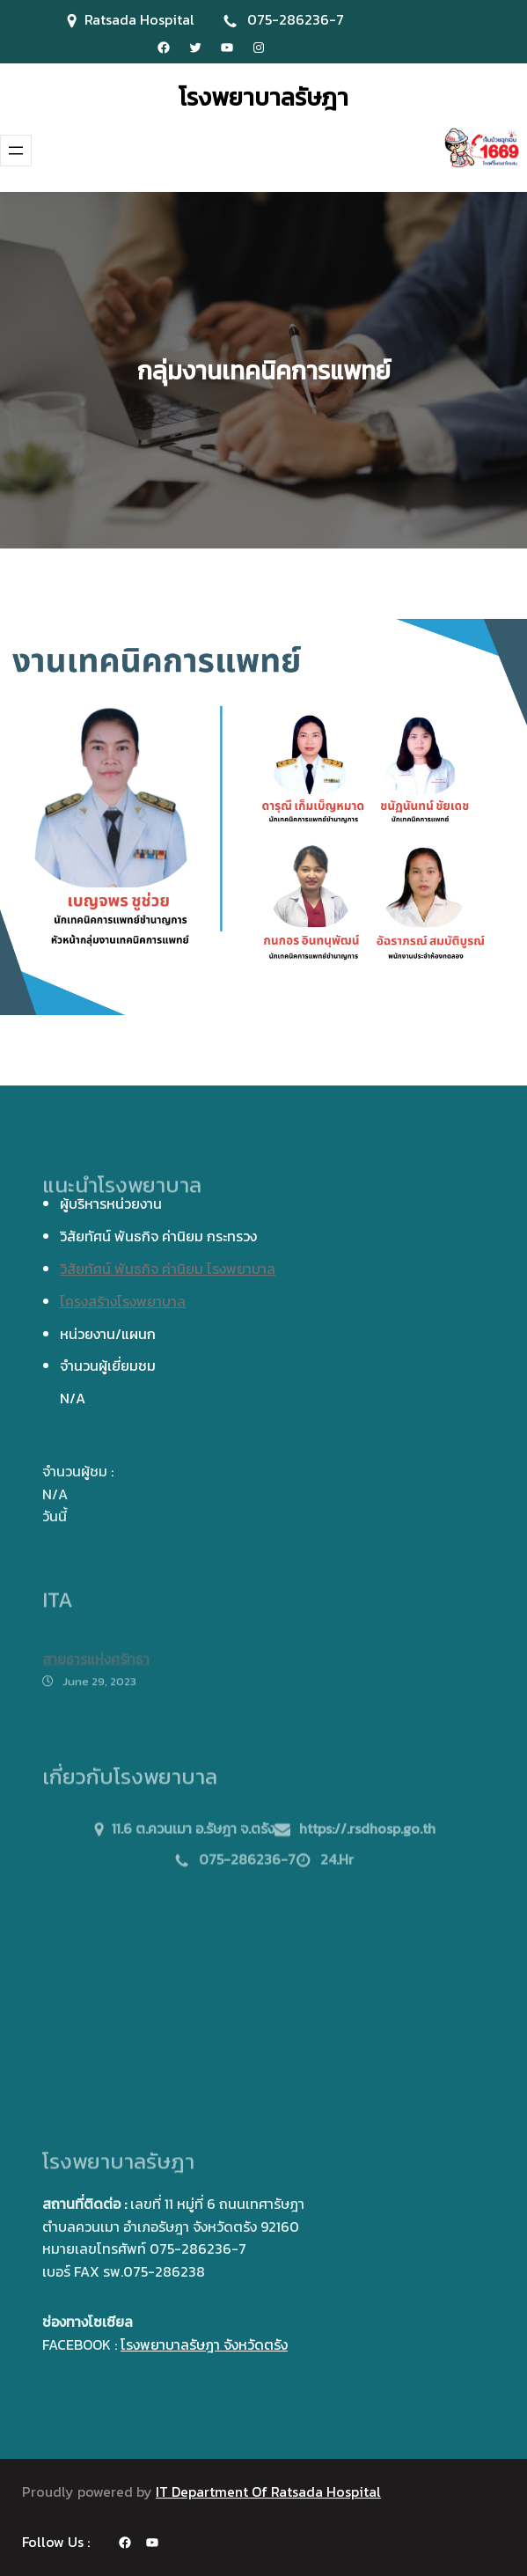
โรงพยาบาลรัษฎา (263, 97)
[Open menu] (16, 150)
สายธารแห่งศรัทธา (96, 1667)
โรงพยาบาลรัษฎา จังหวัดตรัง (204, 2344)
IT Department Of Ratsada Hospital (268, 2491)
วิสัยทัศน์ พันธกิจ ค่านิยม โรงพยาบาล (167, 1268)
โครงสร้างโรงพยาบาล (123, 1301)
